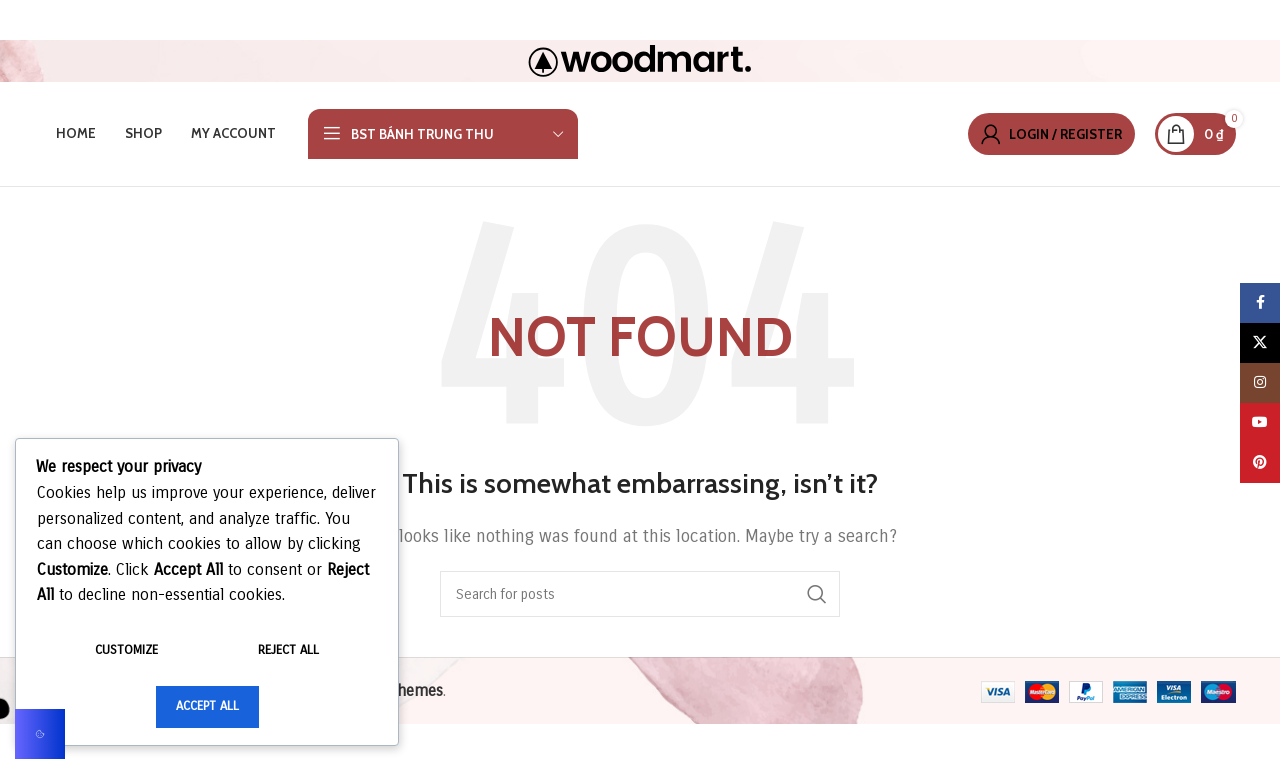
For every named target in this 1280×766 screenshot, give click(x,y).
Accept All (207, 706)
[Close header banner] (1255, 20)
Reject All (288, 650)
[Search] (640, 594)
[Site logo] (640, 59)
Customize (126, 650)
